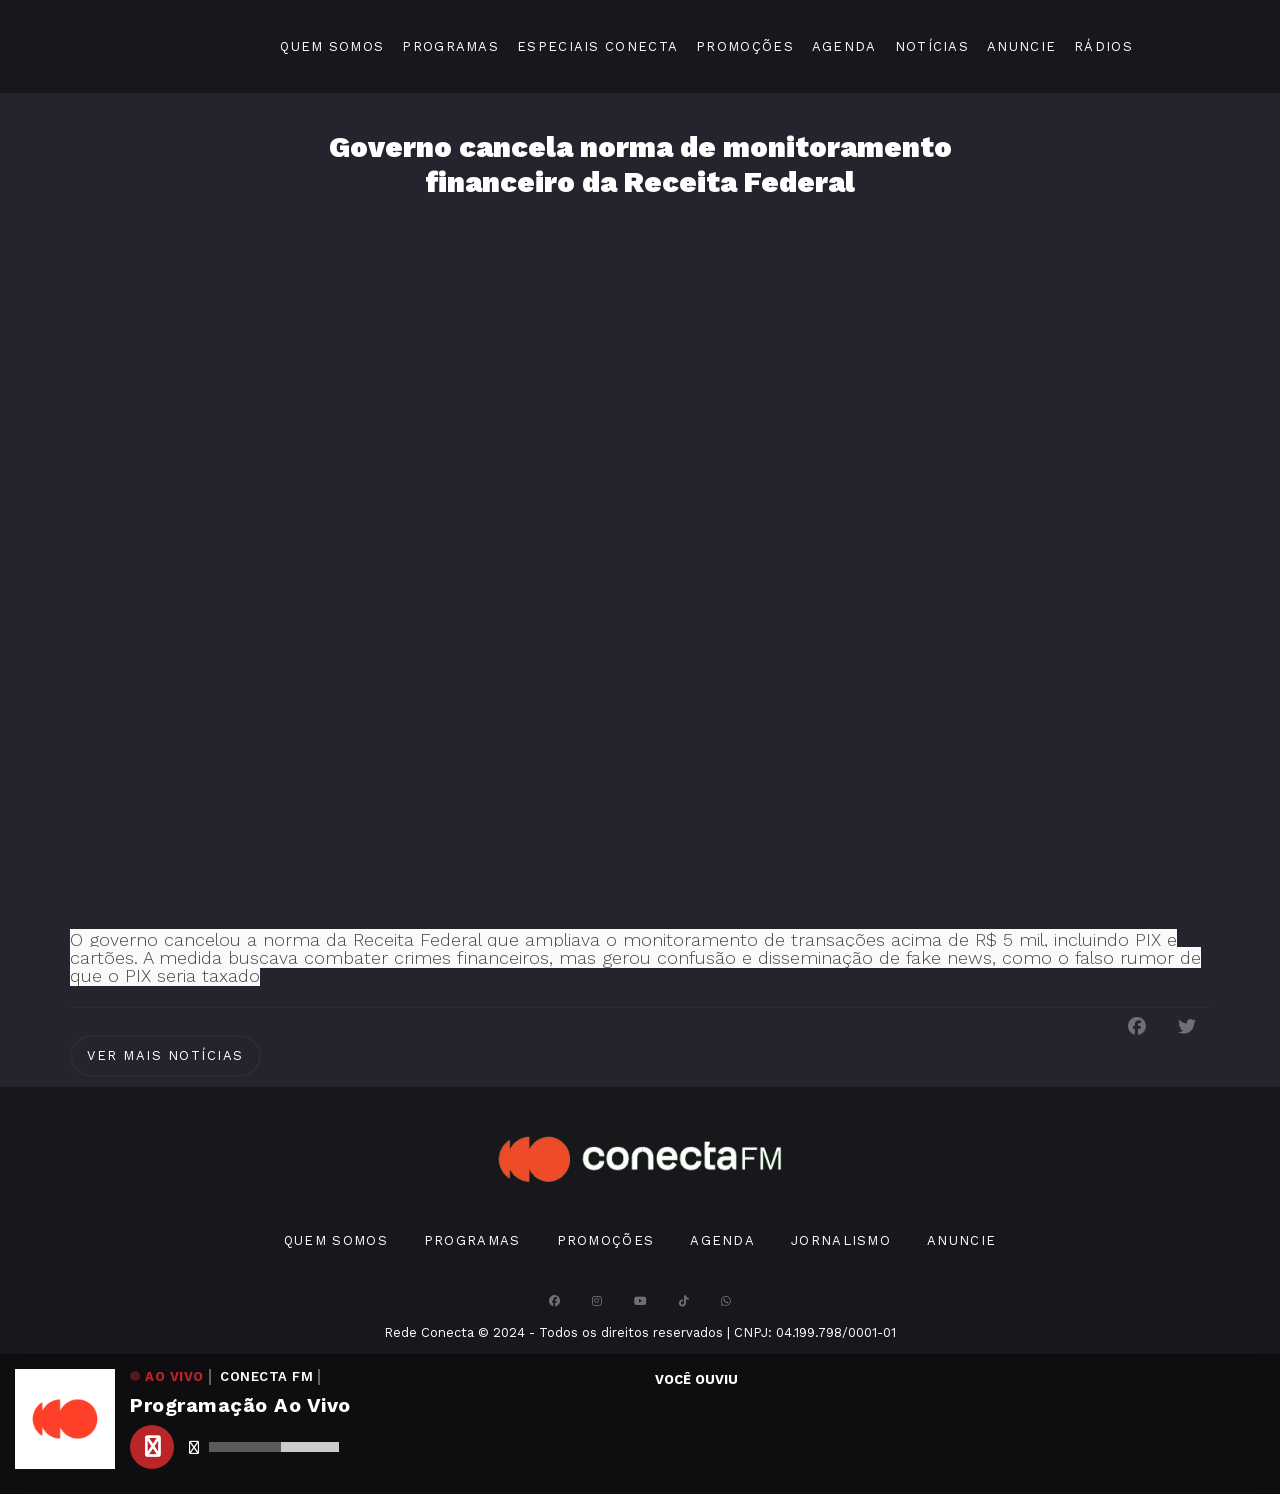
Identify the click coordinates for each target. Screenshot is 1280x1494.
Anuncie (1021, 46)
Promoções (745, 46)
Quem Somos (332, 46)
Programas (450, 46)
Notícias (932, 46)
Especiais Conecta (597, 46)
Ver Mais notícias (165, 1055)
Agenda (844, 46)
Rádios (1103, 46)
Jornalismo (841, 1240)
